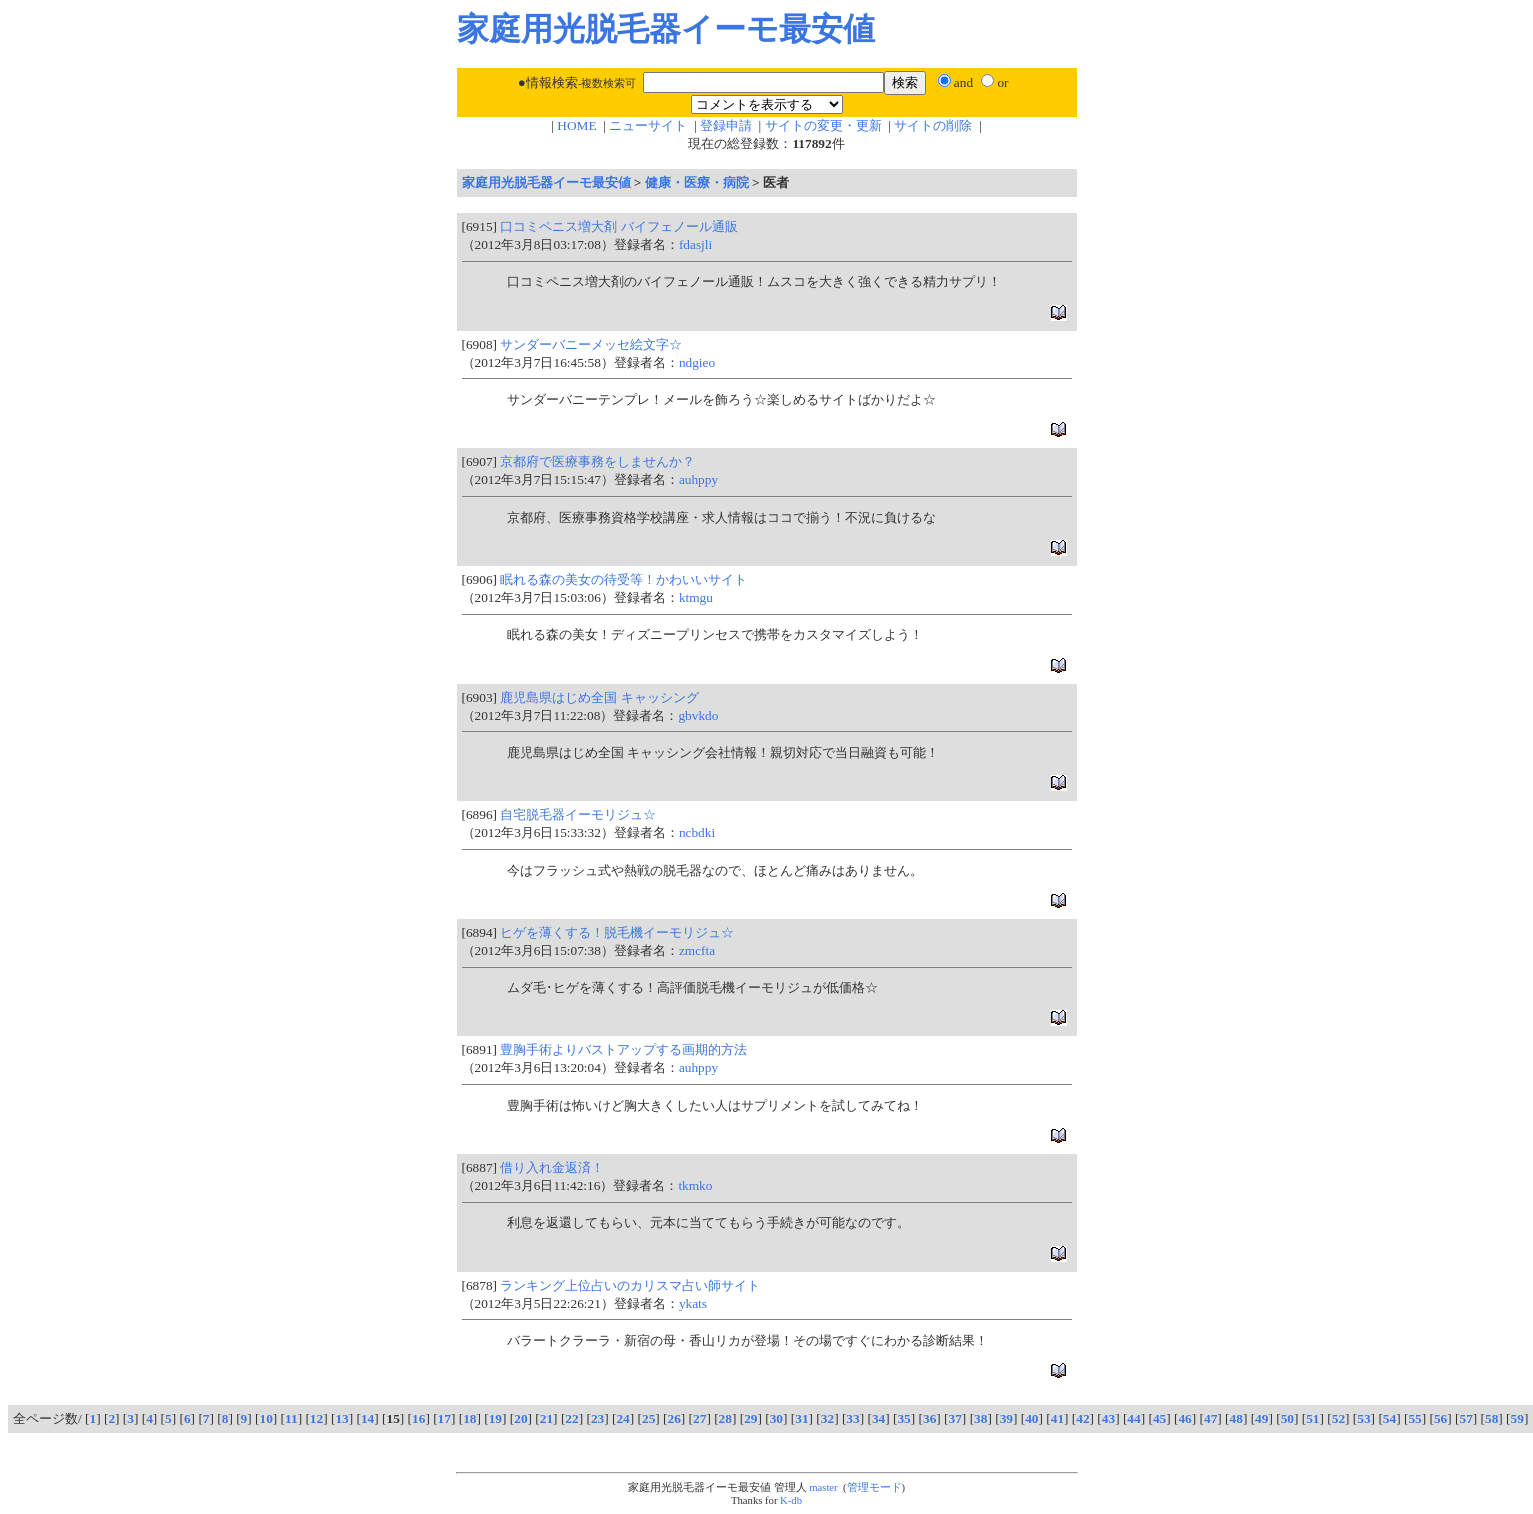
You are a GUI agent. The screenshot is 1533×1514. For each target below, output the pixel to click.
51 (1312, 1418)
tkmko (695, 1185)
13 (341, 1418)
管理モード (874, 1487)
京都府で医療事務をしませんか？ (597, 461)
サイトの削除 (933, 125)
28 (725, 1418)
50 (1287, 1418)
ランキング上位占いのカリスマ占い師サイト (630, 1285)
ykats (693, 1303)
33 (852, 1418)
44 (1133, 1418)
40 (1031, 1418)
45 (1159, 1418)
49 (1261, 1418)
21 (546, 1418)
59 (1517, 1418)
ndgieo (697, 362)
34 (878, 1418)
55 (1414, 1418)
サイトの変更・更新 (823, 125)
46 (1184, 1418)
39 (1006, 1418)
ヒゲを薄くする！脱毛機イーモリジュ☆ (617, 932)
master (823, 1487)
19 (495, 1418)
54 (1389, 1418)
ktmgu (696, 597)
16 (418, 1418)
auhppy (698, 479)
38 (980, 1418)
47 (1210, 1418)
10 (266, 1418)
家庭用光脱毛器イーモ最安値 (546, 182)
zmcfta (697, 950)
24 (622, 1418)
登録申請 (726, 125)
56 (1440, 1418)
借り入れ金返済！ (552, 1167)
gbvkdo (698, 715)
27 (699, 1418)
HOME (576, 125)
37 (955, 1418)
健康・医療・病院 (697, 182)
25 (648, 1418)
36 (929, 1418)
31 (801, 1418)
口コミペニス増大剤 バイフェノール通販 (618, 226)
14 (367, 1418)
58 (1491, 1418)
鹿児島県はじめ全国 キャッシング (599, 697)
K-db (791, 1500)
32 (827, 1418)
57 (1465, 1418)
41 (1057, 1418)
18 (469, 1418)
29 (750, 1418)
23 (597, 1418)
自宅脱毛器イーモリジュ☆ (578, 814)
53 (1363, 1418)
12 (316, 1418)
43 (1108, 1418)
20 (520, 1418)
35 (903, 1418)
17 (444, 1418)
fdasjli (695, 244)
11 (291, 1418)
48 (1236, 1418)
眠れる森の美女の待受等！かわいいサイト (623, 579)
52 (1338, 1418)
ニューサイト (648, 125)
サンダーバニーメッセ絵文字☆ (591, 344)
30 (776, 1418)
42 (1082, 1418)
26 (674, 1418)
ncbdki (697, 832)
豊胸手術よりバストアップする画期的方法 (623, 1049)
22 (571, 1418)
